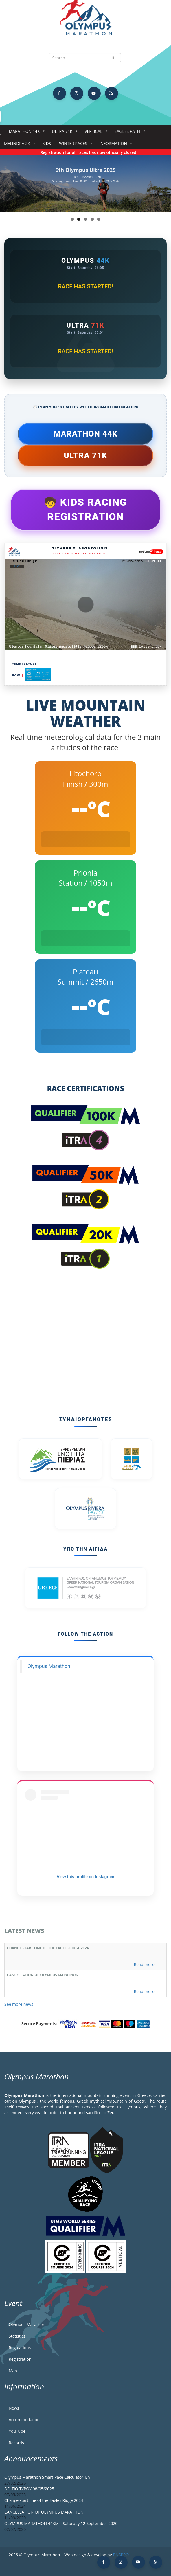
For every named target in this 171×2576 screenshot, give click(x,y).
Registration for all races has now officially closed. (95, 152)
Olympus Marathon (48, 1666)
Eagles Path (129, 132)
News (14, 2408)
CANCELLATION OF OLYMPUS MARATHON (42, 1974)
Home (0, 133)
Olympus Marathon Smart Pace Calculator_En (47, 2477)
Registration (20, 2359)
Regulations (20, 2347)
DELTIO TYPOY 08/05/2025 (29, 2489)
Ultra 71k (63, 132)
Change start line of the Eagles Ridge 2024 (48, 1948)
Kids (46, 143)
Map (13, 2370)
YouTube (17, 2431)
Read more (144, 1964)
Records (16, 2443)
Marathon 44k (25, 132)
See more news (18, 2004)
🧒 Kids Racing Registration (85, 510)
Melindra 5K (18, 145)
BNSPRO (121, 2554)
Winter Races (74, 145)
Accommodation (24, 2419)
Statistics (17, 2336)
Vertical (94, 132)
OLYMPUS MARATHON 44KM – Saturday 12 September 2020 (60, 2523)
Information (114, 145)
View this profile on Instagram (85, 1876)
